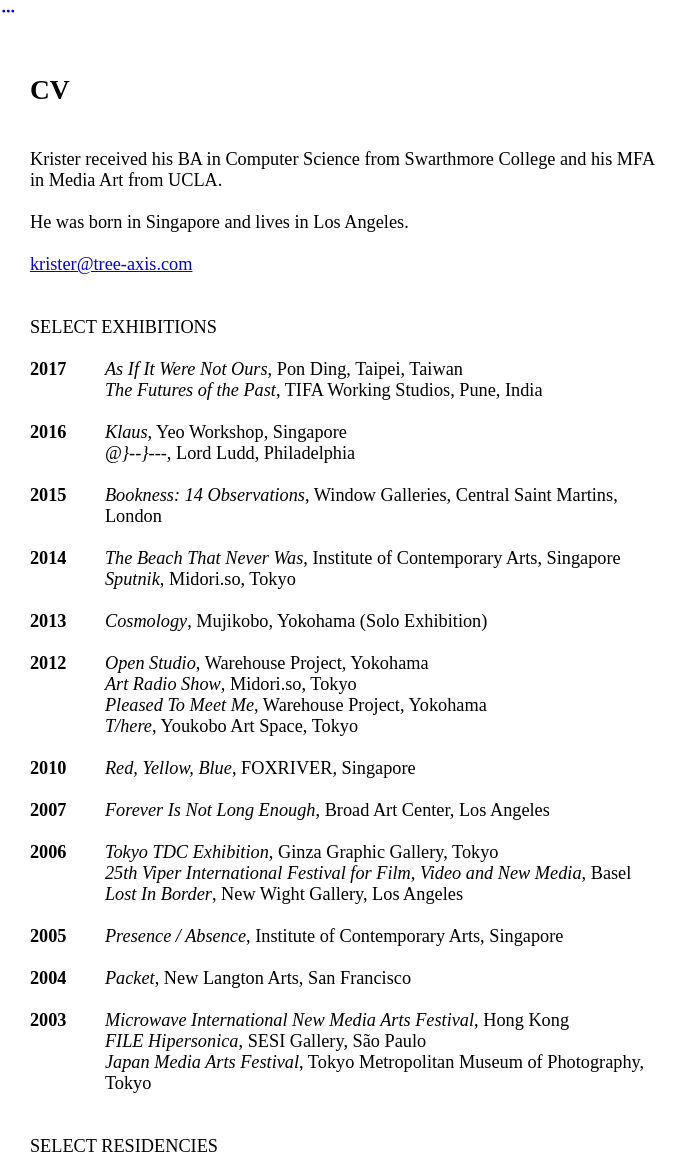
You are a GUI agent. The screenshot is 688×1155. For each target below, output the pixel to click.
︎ (8, 11)
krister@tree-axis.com (111, 264)
